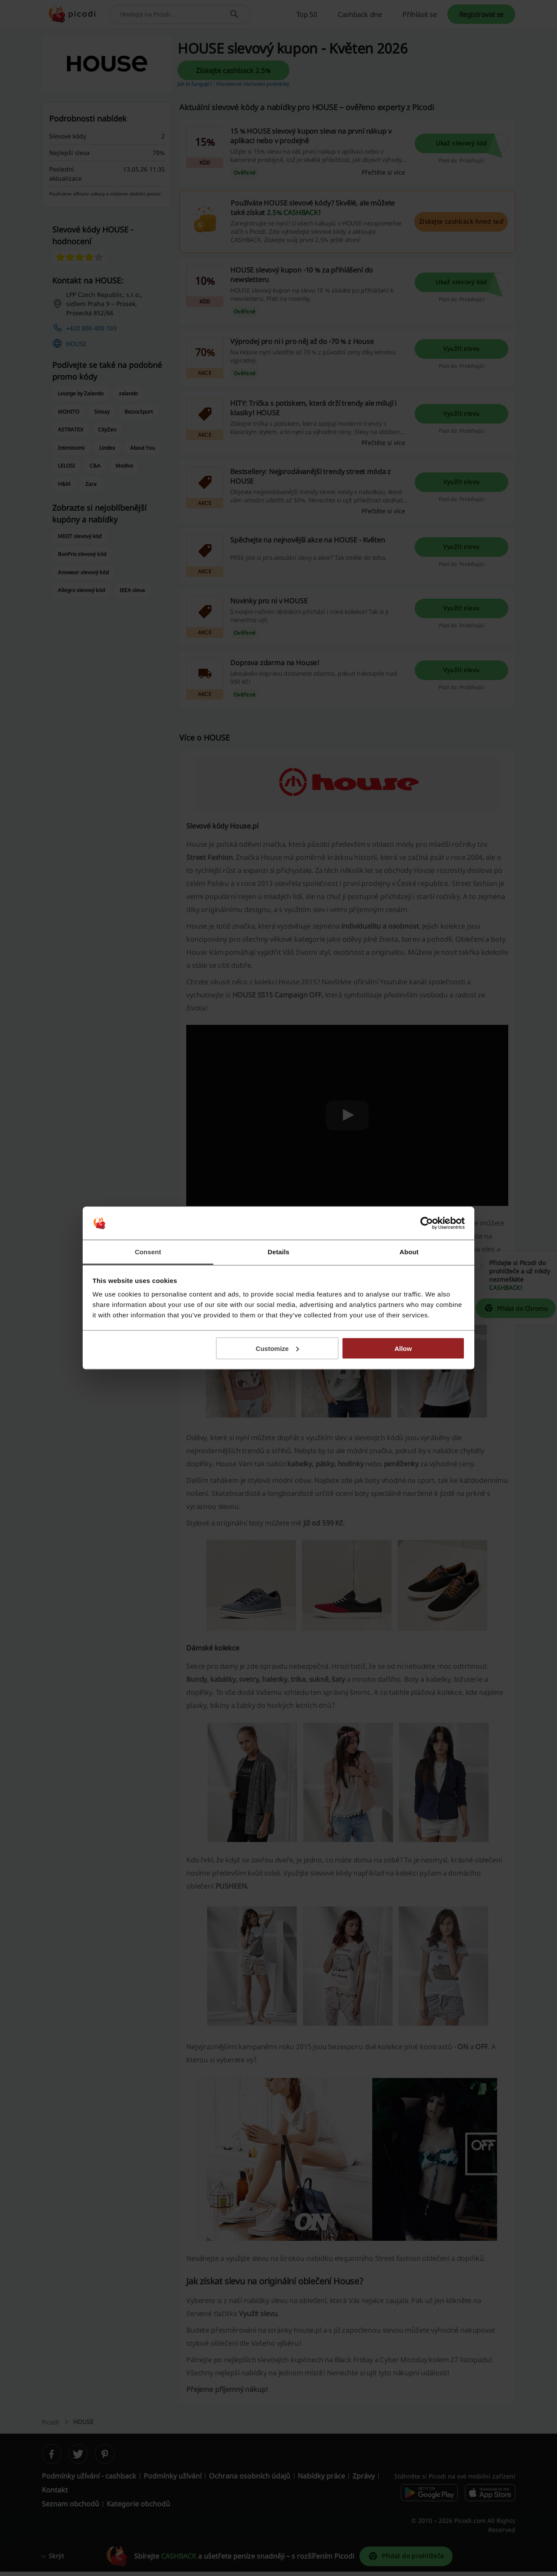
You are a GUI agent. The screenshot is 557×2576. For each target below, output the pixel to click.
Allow (403, 1348)
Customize (277, 1348)
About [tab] (409, 1252)
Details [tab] (278, 1252)
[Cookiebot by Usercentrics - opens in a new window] (427, 1223)
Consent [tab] (148, 1252)
